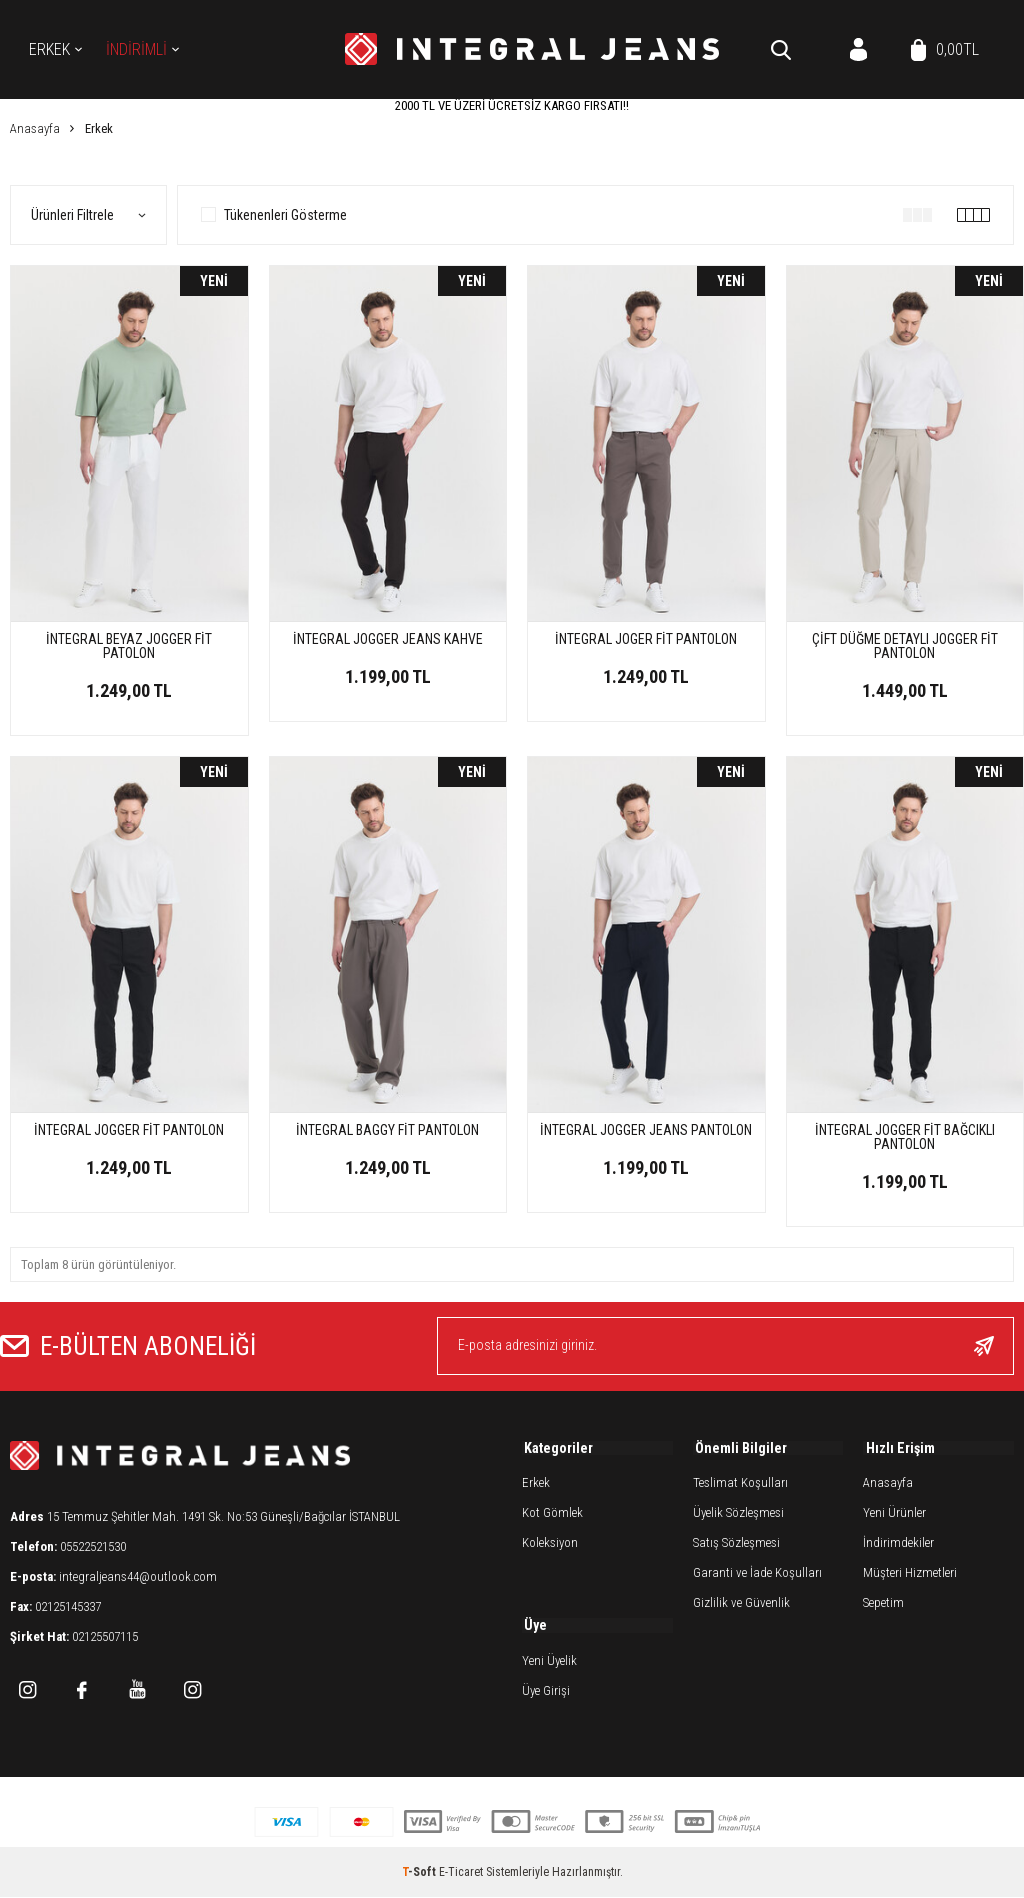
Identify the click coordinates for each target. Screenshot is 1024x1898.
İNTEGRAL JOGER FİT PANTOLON (646, 639)
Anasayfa (888, 1485)
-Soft (420, 1873)
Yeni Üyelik (549, 1664)
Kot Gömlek (552, 1515)
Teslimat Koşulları (740, 1485)
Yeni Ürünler (894, 1515)
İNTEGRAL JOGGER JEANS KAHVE (388, 639)
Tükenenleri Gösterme (274, 215)
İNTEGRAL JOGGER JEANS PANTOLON (646, 1130)
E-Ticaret (461, 1873)
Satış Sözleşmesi (736, 1545)
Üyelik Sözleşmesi (738, 1515)
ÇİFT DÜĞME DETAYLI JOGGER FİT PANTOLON (905, 646)
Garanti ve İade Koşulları (757, 1575)
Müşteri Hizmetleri (910, 1575)
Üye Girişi (546, 1694)
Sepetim (883, 1605)
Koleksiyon (550, 1545)
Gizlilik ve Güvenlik (741, 1605)
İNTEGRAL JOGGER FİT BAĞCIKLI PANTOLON (905, 1137)
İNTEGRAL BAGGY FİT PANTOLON (387, 1130)
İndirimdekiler (898, 1545)
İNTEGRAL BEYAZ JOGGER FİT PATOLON (129, 646)
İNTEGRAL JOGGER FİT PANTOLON (129, 1130)
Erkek (49, 49)
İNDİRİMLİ (136, 49)
